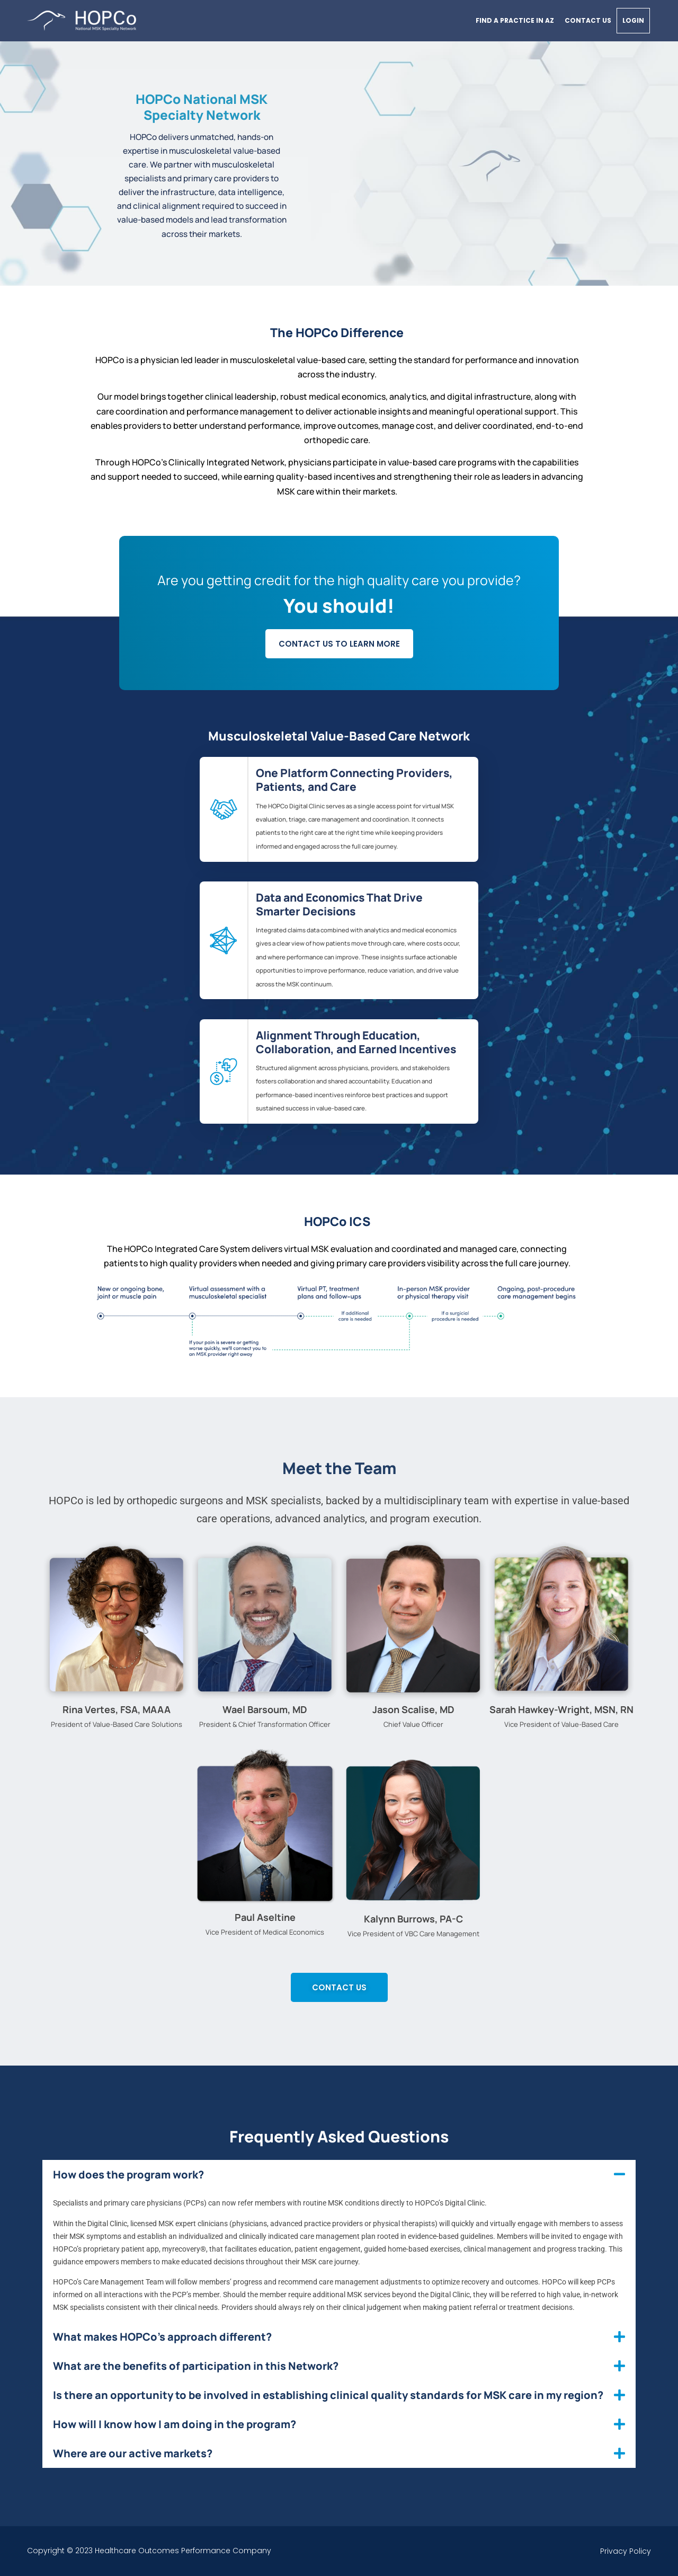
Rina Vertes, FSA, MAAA (117, 1709)
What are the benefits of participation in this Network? (195, 2366)
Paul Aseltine (265, 1917)
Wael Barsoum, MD (264, 1709)
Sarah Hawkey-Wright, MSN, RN (561, 1709)
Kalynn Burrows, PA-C (413, 1918)
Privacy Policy (625, 2551)
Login (633, 20)
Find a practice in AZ (515, 20)
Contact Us (588, 20)
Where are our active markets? (132, 2453)
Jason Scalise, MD (413, 1709)
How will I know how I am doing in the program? (174, 2424)
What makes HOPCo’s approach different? (162, 2337)
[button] (339, 2174)
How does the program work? (128, 2174)
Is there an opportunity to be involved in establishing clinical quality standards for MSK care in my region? (328, 2395)
